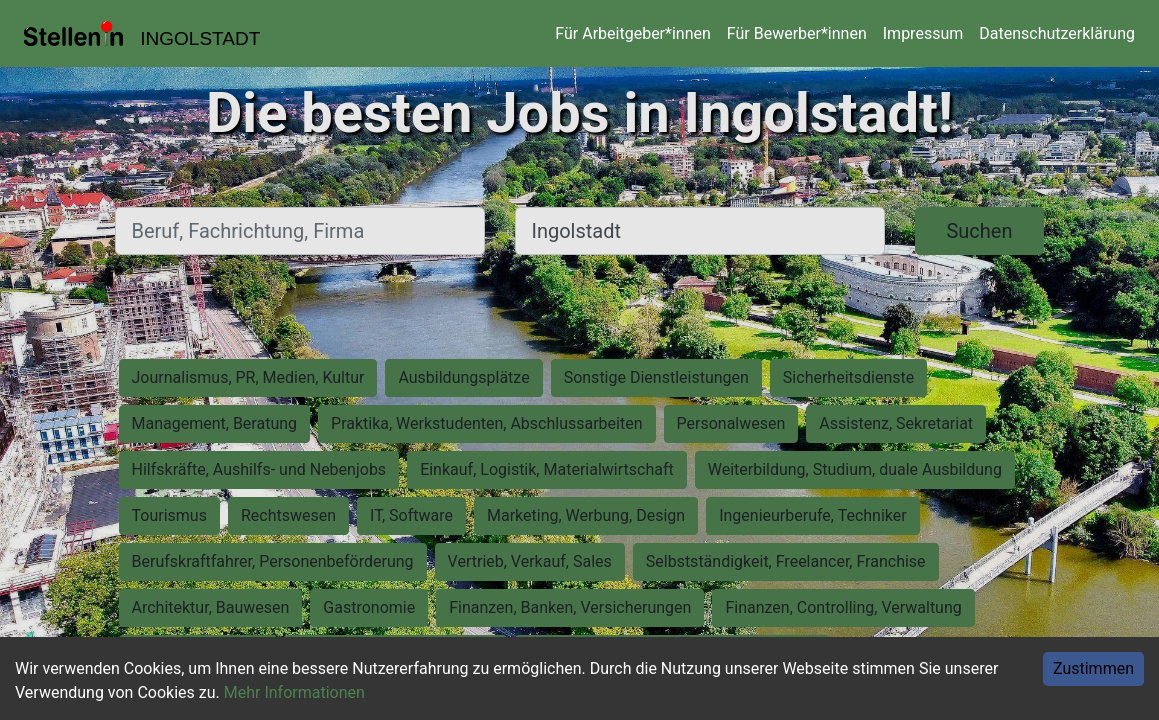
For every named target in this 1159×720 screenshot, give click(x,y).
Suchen (979, 231)
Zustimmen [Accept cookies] (1093, 668)
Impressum (923, 33)
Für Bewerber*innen (797, 33)
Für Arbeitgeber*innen (632, 33)
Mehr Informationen (294, 692)
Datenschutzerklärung (1057, 33)
